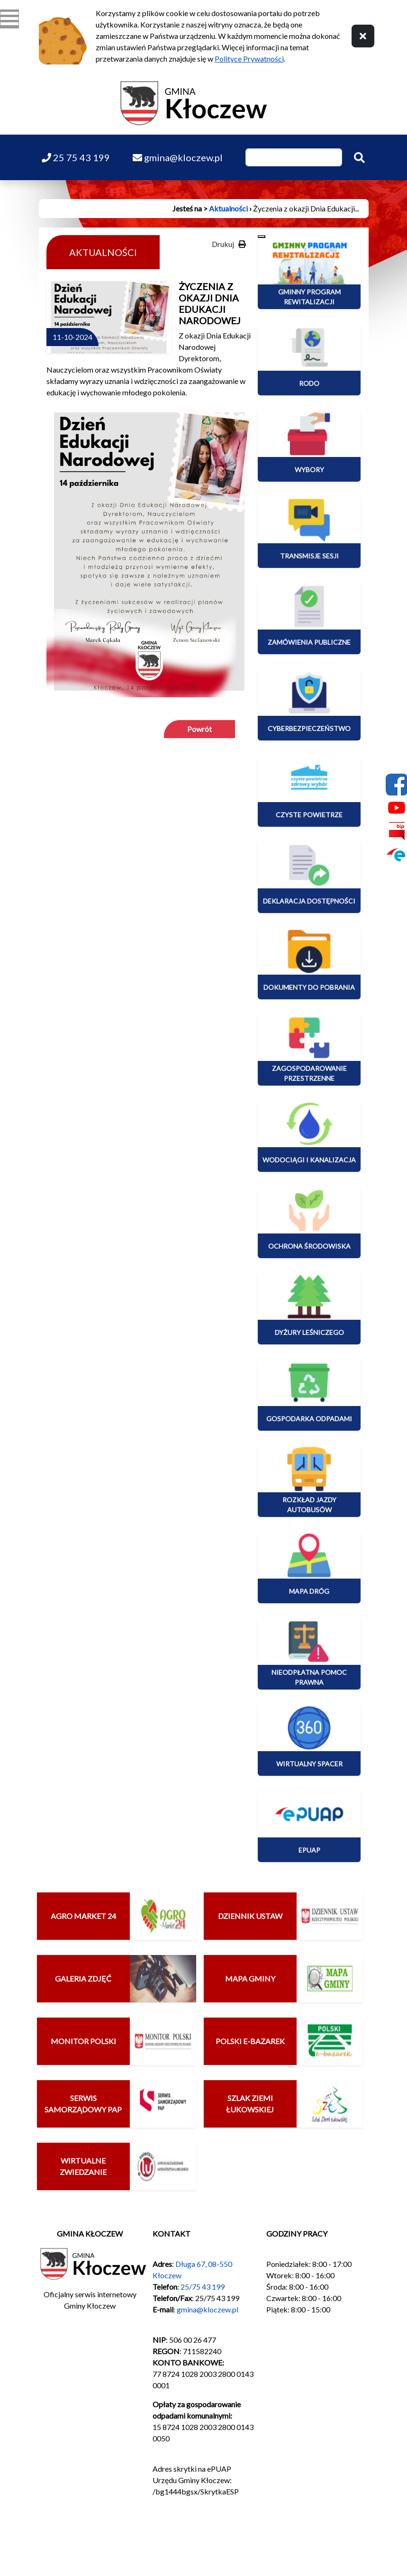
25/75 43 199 (203, 2286)
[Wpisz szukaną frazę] (293, 157)
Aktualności (228, 208)
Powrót (199, 728)
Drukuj (229, 243)
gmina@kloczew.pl (207, 2309)
